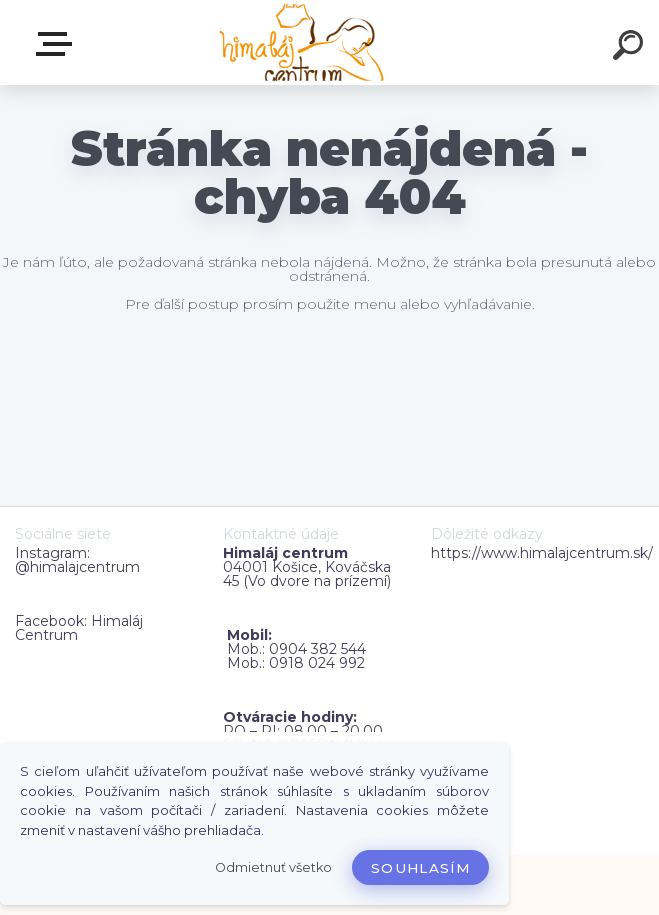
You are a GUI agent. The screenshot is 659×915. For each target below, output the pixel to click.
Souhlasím (420, 868)
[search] (631, 48)
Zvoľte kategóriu (58, 44)
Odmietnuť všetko (273, 867)
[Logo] (299, 42)
